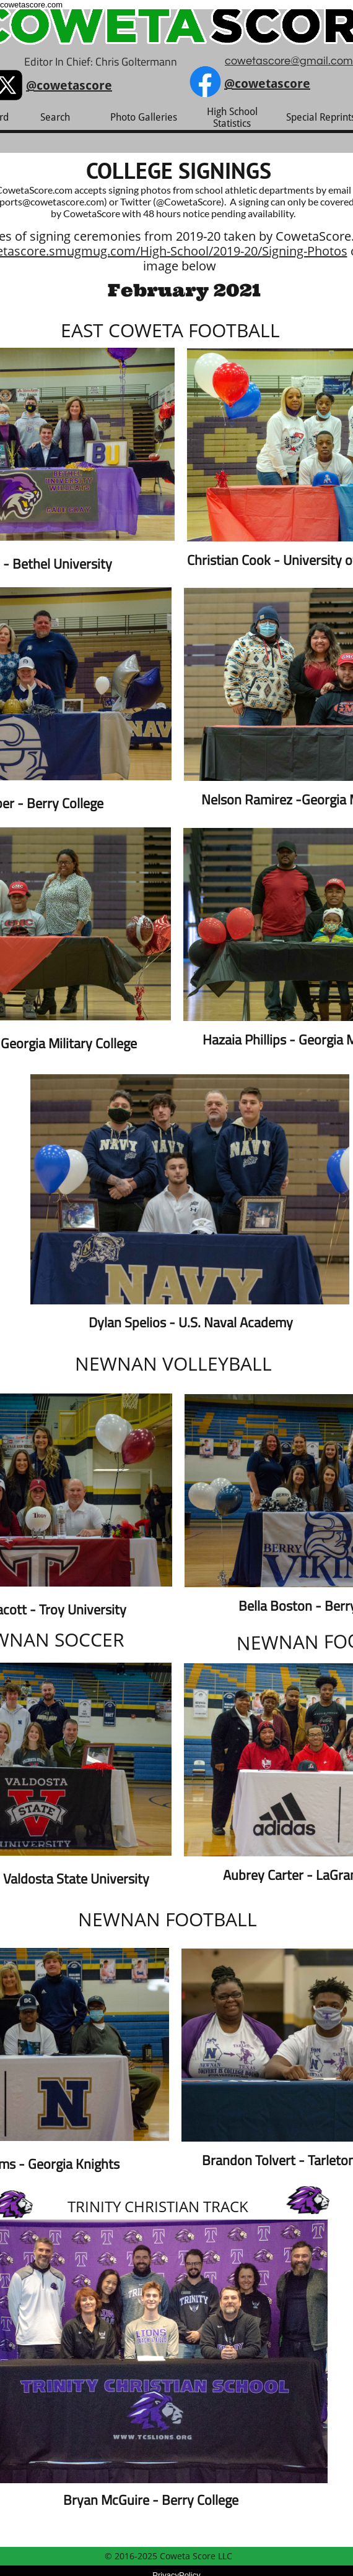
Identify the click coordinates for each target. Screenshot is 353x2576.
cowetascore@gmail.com (289, 61)
